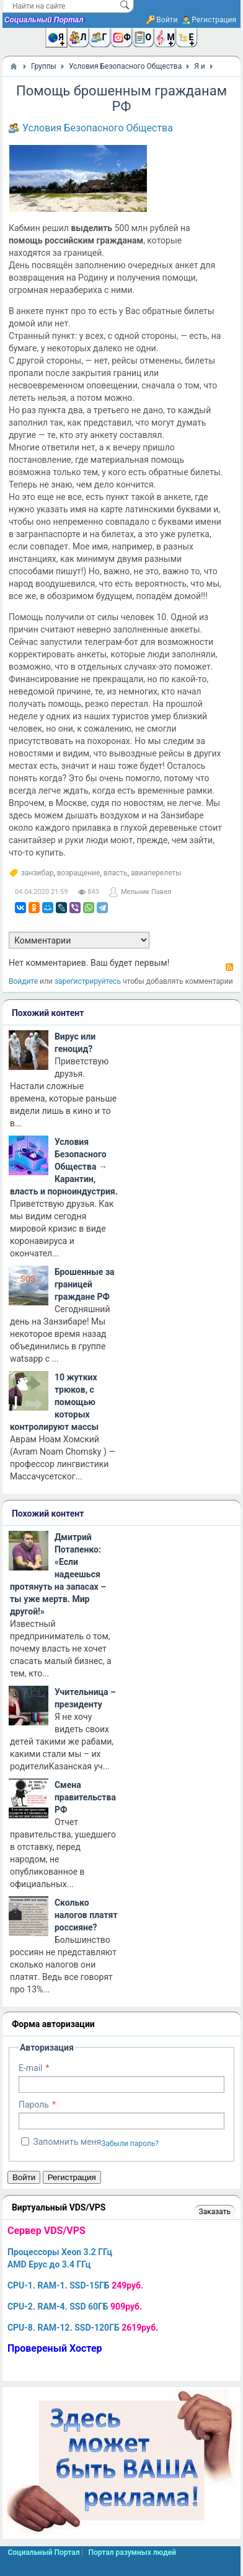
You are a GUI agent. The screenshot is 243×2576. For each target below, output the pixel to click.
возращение (78, 873)
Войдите (23, 981)
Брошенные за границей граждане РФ (85, 1284)
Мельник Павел (146, 892)
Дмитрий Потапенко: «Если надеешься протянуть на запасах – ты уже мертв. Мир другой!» (58, 1574)
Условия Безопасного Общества (97, 128)
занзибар (37, 873)
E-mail (31, 2068)
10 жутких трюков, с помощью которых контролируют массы (54, 1402)
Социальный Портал (44, 19)
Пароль (34, 2104)
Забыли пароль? (130, 2143)
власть (116, 873)
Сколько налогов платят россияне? (86, 1915)
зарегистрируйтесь (88, 981)
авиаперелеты (156, 873)
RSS (229, 967)
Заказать (215, 2211)
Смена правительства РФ (85, 1797)
